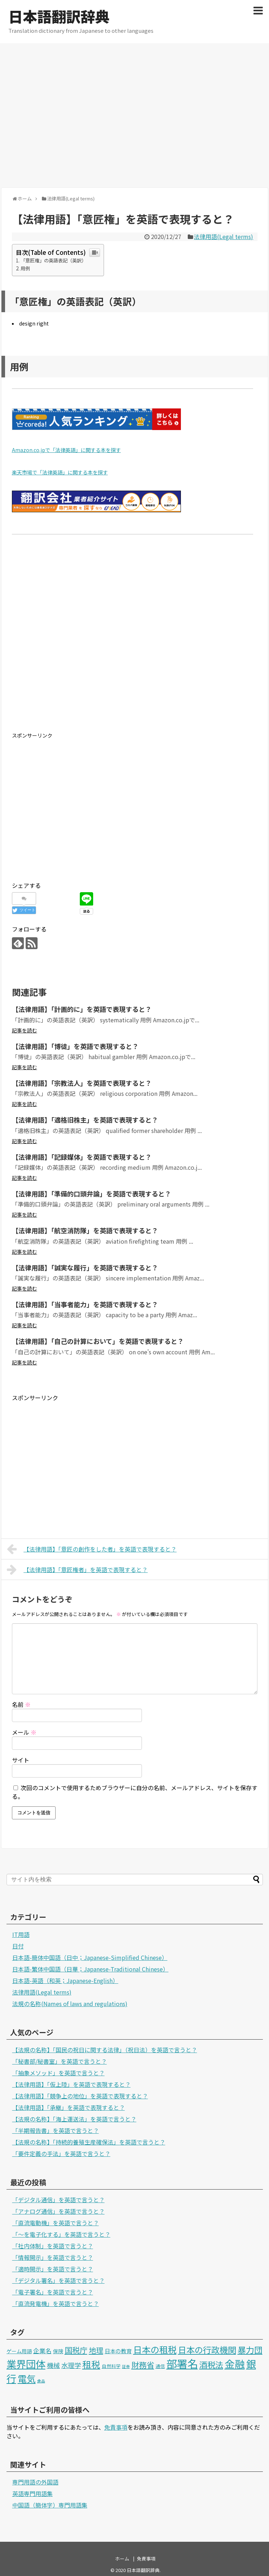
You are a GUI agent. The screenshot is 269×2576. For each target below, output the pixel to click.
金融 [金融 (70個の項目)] (235, 2363)
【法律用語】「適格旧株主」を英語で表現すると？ (85, 1119)
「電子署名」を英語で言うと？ (52, 2292)
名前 (21, 1704)
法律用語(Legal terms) (223, 236)
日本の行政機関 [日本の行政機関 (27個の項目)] (207, 2349)
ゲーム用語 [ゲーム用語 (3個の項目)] (19, 2351)
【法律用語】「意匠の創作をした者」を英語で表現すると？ (92, 1549)
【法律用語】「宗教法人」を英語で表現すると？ (82, 1083)
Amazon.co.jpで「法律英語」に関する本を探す (66, 449)
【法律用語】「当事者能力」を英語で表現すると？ (85, 1304)
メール (24, 1732)
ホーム (122, 2558)
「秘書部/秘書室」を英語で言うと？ (59, 2061)
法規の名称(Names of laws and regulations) (69, 2003)
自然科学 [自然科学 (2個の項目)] (111, 2366)
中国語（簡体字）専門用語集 (49, 2505)
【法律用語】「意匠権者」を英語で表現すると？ (77, 1569)
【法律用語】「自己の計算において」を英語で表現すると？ (98, 1341)
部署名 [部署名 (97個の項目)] (182, 2363)
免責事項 (115, 2427)
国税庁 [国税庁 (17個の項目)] (76, 2349)
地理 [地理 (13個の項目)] (96, 2350)
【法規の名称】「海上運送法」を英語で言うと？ (74, 2119)
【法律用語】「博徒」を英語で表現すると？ (75, 1046)
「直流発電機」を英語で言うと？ (55, 2303)
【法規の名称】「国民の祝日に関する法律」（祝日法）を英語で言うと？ (104, 2049)
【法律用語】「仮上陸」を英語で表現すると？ (71, 2084)
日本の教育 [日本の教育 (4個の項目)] (118, 2351)
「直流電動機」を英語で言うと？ (55, 2222)
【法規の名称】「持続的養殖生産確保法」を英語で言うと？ (88, 2142)
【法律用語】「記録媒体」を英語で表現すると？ (82, 1156)
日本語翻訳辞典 (58, 16)
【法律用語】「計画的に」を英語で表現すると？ (82, 1009)
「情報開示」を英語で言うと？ (52, 2257)
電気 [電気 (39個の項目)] (27, 2378)
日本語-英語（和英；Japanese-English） (65, 1980)
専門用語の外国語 (35, 2482)
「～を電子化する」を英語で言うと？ (61, 2234)
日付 (18, 1946)
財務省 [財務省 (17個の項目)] (142, 2364)
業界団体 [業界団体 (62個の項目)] (25, 2363)
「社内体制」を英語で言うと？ (52, 2245)
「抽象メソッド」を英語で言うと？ (58, 2072)
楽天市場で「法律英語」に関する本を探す (60, 472)
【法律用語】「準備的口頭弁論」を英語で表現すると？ (91, 1193)
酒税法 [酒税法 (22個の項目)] (211, 2364)
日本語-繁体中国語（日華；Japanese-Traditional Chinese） (90, 1969)
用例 (25, 268)
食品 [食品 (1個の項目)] (41, 2381)
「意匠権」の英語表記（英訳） (53, 260)
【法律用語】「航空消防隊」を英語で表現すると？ (85, 1230)
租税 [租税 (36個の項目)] (91, 2364)
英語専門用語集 (32, 2493)
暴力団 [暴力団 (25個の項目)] (250, 2349)
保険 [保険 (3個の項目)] (58, 2351)
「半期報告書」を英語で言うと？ (55, 2130)
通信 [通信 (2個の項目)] (160, 2366)
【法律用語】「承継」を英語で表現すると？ (68, 2107)
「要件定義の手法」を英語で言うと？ (61, 2153)
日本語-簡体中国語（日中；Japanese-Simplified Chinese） (90, 1957)
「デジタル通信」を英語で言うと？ (58, 2199)
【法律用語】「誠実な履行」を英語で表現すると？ (85, 1267)
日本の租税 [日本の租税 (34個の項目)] (155, 2349)
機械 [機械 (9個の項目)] (53, 2365)
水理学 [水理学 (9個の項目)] (71, 2365)
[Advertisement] (67, 114)
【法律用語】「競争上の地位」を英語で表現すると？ (80, 2096)
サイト (20, 1760)
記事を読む (24, 1030)
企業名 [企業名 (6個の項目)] (42, 2350)
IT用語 (21, 1934)
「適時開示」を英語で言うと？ (52, 2269)
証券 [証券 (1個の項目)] (126, 2366)
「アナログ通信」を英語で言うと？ (58, 2211)
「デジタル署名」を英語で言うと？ (58, 2280)
